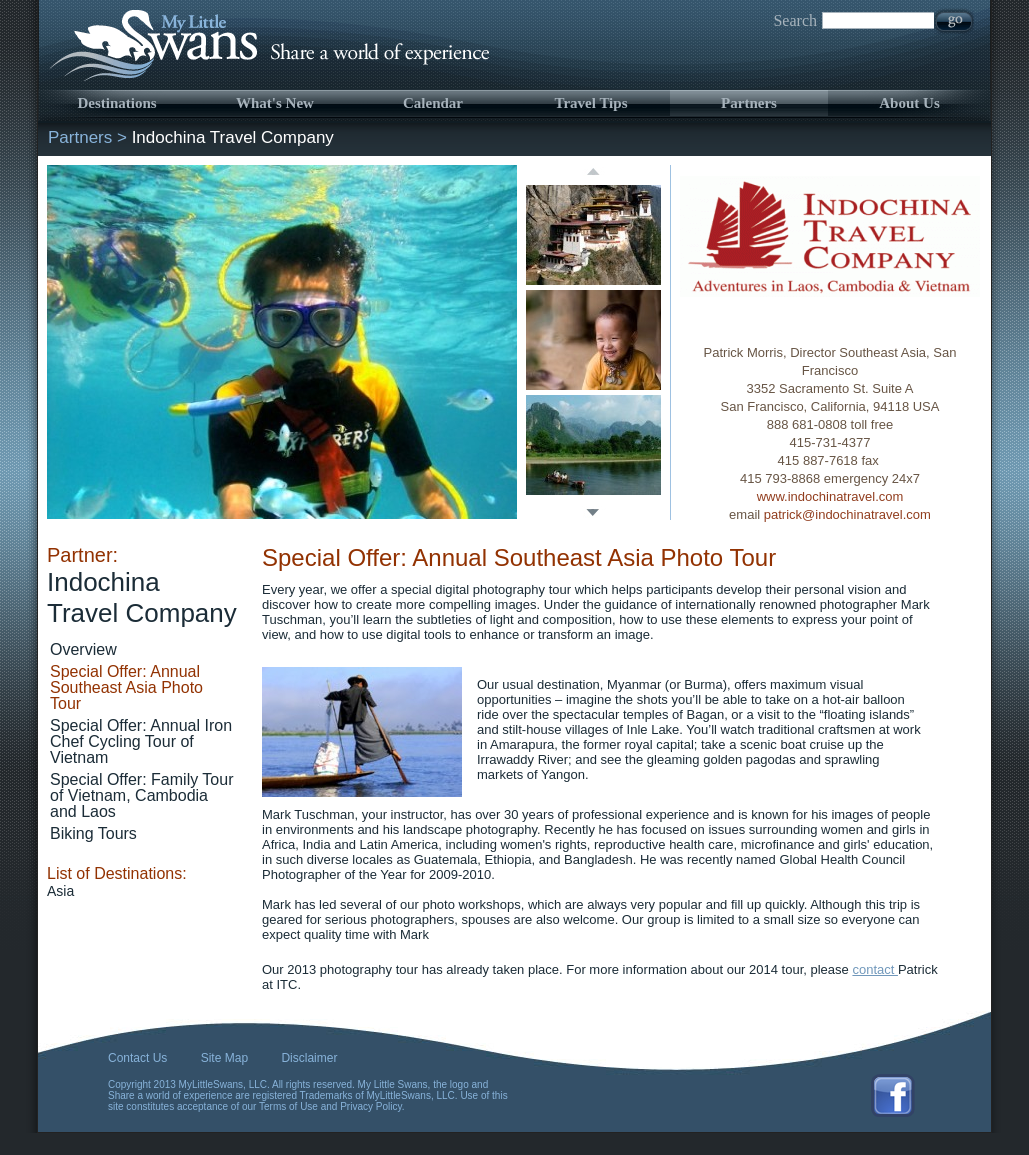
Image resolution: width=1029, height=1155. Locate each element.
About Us (909, 103)
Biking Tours (93, 833)
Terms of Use (288, 1106)
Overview (83, 649)
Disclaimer (309, 1058)
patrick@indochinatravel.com (847, 514)
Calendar (433, 103)
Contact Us (137, 1058)
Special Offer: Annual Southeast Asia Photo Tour (126, 687)
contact (875, 969)
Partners (749, 103)
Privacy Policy (371, 1106)
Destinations (116, 103)
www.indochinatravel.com (830, 496)
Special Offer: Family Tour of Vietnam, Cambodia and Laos (141, 795)
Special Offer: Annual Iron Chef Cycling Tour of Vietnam (141, 741)
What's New (275, 103)
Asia (60, 891)
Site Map (224, 1058)
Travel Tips (591, 103)
